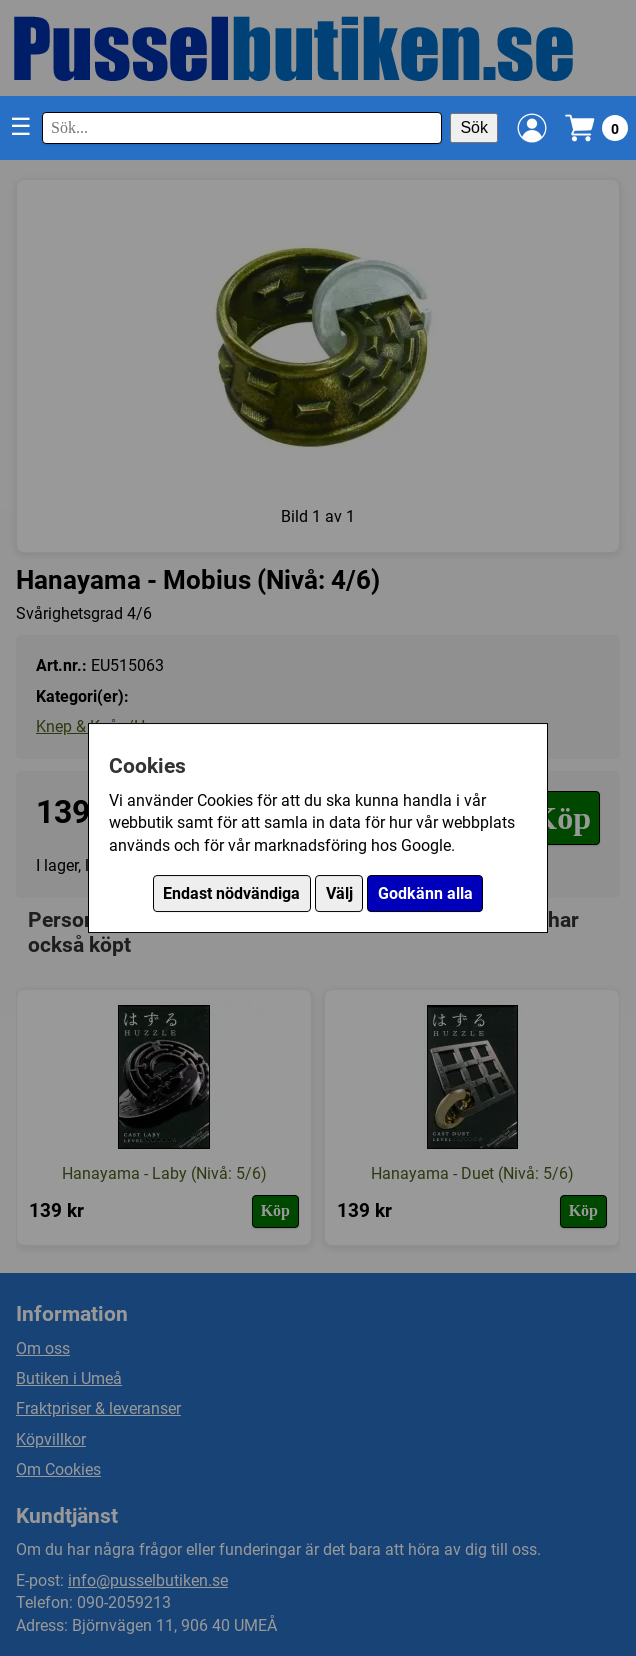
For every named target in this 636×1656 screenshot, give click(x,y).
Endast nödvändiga (231, 893)
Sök (474, 127)
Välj (339, 893)
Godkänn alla (425, 893)
